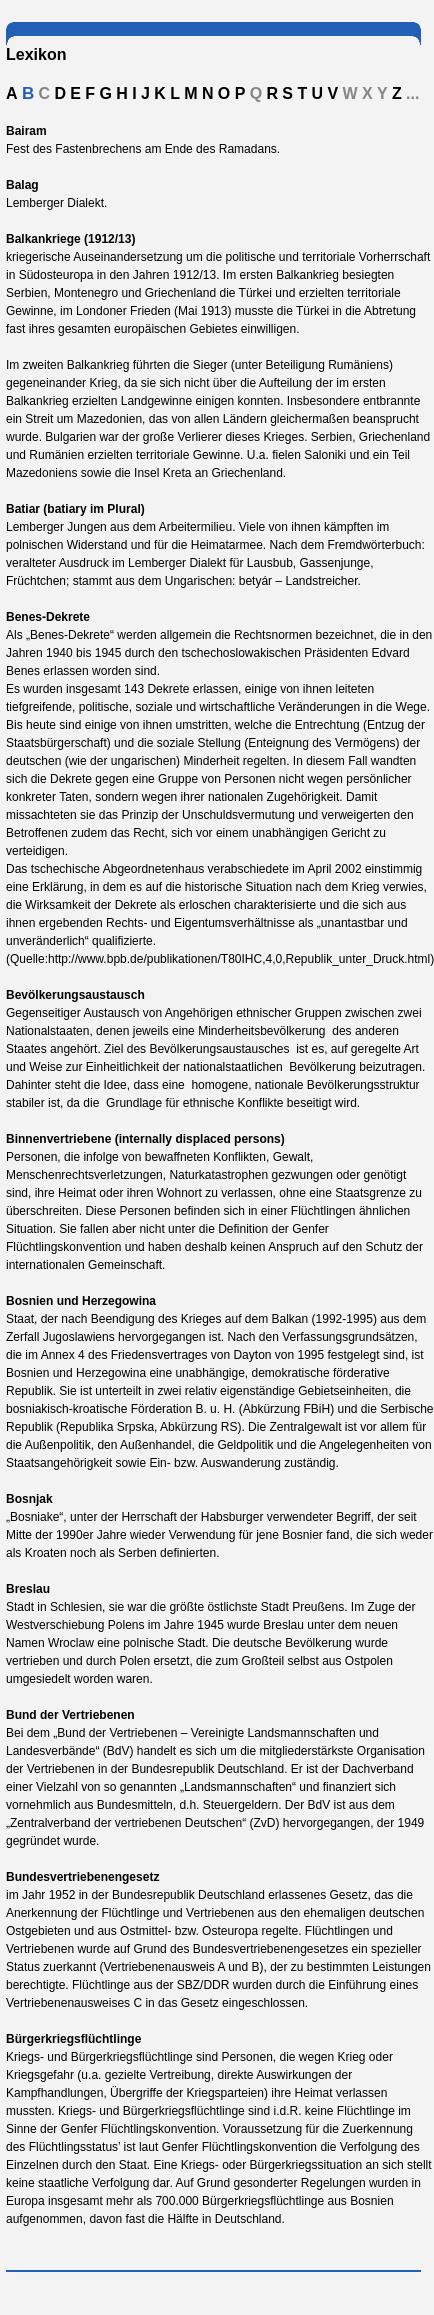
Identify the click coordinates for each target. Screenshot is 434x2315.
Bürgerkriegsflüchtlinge (73, 2039)
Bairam (26, 131)
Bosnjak (29, 1499)
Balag (22, 185)
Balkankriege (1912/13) (70, 239)
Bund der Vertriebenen (70, 1715)
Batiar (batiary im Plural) (75, 509)
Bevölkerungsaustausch (75, 995)
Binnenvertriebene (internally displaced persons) (145, 1139)
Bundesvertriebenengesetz (82, 1877)
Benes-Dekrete (48, 617)
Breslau (28, 1589)
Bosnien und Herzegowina (81, 1301)
